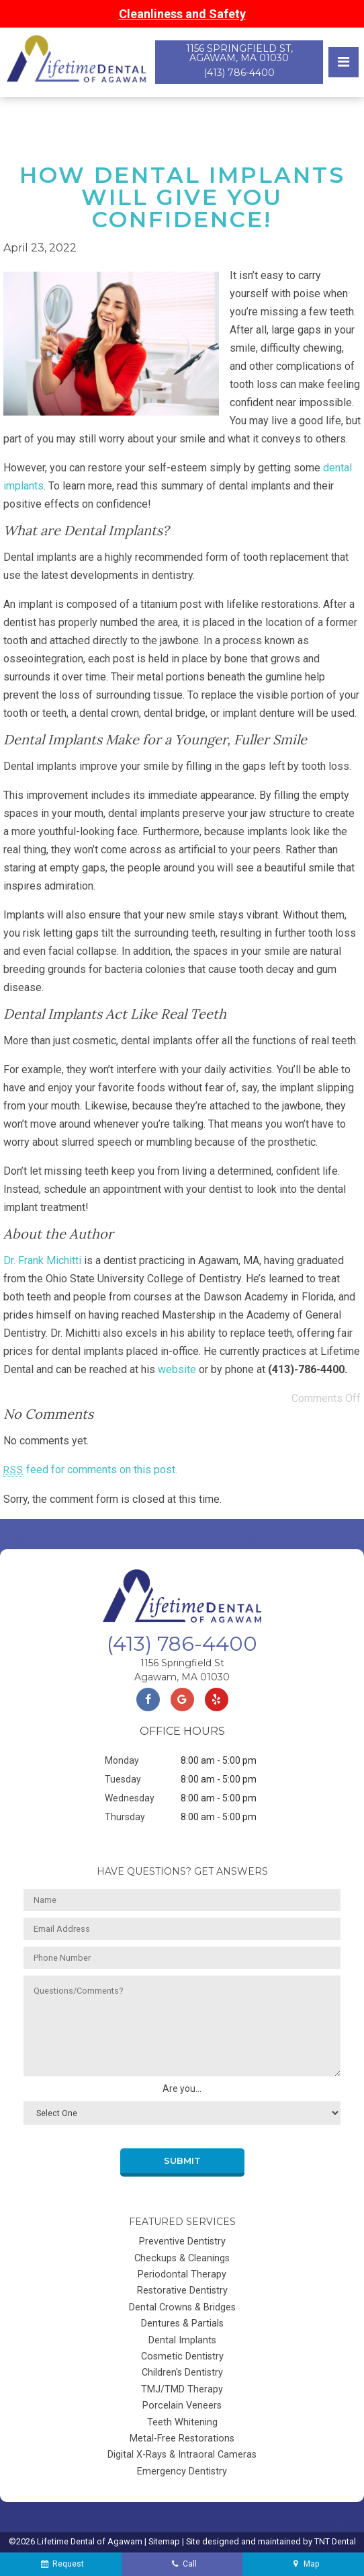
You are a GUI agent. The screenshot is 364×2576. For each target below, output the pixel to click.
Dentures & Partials (182, 2323)
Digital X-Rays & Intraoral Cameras (182, 2454)
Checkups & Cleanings (182, 2258)
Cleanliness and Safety (182, 14)
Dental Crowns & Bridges (182, 2307)
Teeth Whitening (182, 2422)
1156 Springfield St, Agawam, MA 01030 (239, 53)
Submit (182, 2161)
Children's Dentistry (182, 2372)
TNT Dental (335, 2541)
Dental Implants (182, 2340)
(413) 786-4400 (239, 72)
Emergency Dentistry (182, 2471)
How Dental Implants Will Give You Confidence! (182, 197)
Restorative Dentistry (182, 2290)
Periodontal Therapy (182, 2274)
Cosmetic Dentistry (182, 2356)
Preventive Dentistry (182, 2241)
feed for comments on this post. (90, 1469)
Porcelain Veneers (182, 2405)
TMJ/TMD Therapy (182, 2389)
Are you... (182, 2088)
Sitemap (164, 2541)
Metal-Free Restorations (182, 2438)
